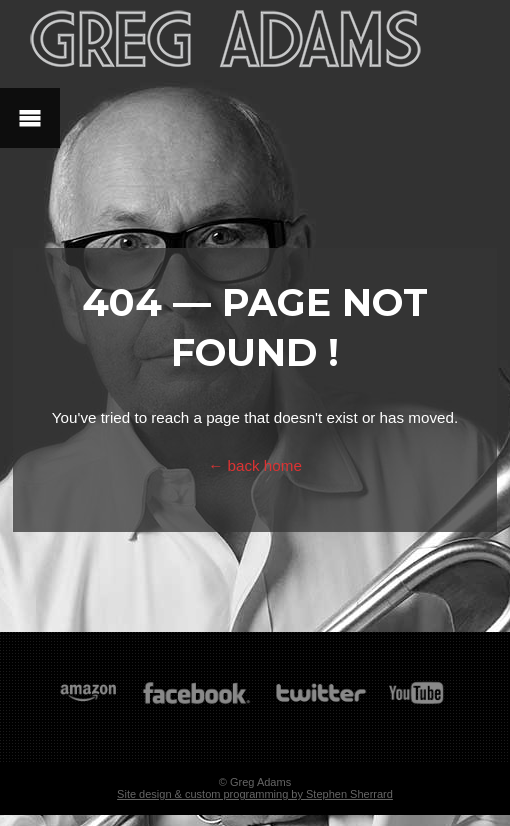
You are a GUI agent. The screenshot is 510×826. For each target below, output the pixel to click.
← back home (255, 465)
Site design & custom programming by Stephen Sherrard (255, 794)
